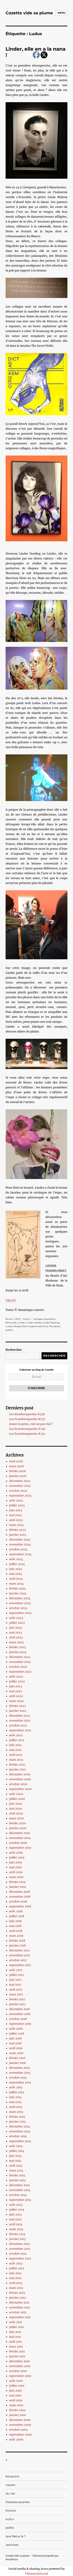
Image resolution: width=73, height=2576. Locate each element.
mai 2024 (15, 1574)
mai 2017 (15, 1984)
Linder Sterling (50, 1322)
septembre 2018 (20, 1906)
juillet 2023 (17, 1622)
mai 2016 (15, 2043)
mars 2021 (16, 1759)
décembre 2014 (19, 2126)
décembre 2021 (19, 1715)
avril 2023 (16, 1637)
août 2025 (16, 1500)
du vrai (10, 2493)
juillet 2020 (17, 1798)
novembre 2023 (20, 1603)
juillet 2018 (16, 1916)
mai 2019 (15, 1867)
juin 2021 (15, 1745)
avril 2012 (15, 2283)
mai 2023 (15, 1632)
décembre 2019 (19, 1833)
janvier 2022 (17, 1710)
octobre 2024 (18, 1549)
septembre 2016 (20, 2023)
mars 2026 (16, 1466)
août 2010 (16, 2380)
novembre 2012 (19, 2248)
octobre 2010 (18, 2371)
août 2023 (16, 1618)
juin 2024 (15, 1569)
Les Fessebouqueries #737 (27, 1419)
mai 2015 (15, 2102)
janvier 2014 (17, 2180)
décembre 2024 (19, 1539)
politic (10, 2527)
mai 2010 (15, 2395)
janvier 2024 (17, 1593)
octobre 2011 (17, 2312)
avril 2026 (16, 1461)
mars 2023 (16, 1642)
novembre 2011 (19, 2307)
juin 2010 (15, 2390)
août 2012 (16, 2263)
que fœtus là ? (15, 2536)
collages (38, 1319)
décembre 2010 (19, 2361)
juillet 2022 (17, 1681)
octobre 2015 (18, 2077)
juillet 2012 (16, 2268)
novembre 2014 (19, 2131)
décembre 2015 (19, 2067)
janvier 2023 (17, 1652)
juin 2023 (15, 1627)
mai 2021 (15, 1750)
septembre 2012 (20, 2258)
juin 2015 (15, 2097)
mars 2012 (16, 2288)
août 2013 (15, 2204)
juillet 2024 (17, 1564)
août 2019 (16, 1852)
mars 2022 (16, 1701)
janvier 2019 (17, 1887)
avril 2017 (15, 1989)
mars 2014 (16, 2170)
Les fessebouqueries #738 (27, 1414)
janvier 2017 (17, 2004)
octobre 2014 (18, 2136)
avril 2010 (15, 2400)
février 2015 (17, 2116)
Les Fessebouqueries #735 (27, 1433)
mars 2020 (16, 1818)
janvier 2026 (18, 1476)
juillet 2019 (16, 1857)
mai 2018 (15, 1926)
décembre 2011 (19, 2302)
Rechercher (14, 1349)
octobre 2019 (18, 1842)
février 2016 (17, 2058)
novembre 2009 (20, 2424)
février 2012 (17, 2292)
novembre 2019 (20, 1838)
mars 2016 (16, 2053)
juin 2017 (15, 1979)
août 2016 (16, 2028)
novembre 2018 (19, 1896)
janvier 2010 (17, 2415)
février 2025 (17, 1529)
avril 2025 (16, 1520)
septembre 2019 (20, 1847)
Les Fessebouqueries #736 (27, 1429)
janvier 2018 (17, 1945)
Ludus (9, 1326)
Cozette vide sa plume (29, 12)
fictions (11, 2510)
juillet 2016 (16, 2033)
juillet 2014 (16, 2151)
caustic (11, 2485)
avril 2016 (16, 2048)
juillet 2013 (16, 2209)
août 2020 (16, 1794)
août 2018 (16, 1911)
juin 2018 (15, 1921)
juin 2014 (15, 2155)
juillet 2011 (16, 2327)
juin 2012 (15, 2273)
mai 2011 (15, 2336)
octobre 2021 (18, 1725)
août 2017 (15, 1970)
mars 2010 (16, 2405)
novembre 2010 (19, 2366)
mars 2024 (16, 1583)
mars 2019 (16, 1877)
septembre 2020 (20, 1789)
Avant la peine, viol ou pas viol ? (31, 1424)
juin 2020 (15, 1803)
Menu (61, 12)
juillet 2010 (16, 2385)
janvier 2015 (17, 2121)
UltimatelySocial (36, 2573)
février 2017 (17, 1999)
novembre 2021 (19, 1720)
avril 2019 (16, 1872)
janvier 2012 (17, 2297)
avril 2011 (15, 2341)
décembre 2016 (19, 2009)
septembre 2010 (20, 2376)
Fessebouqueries (18, 2502)
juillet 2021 (16, 1740)
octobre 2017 (18, 1960)
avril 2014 (15, 2165)
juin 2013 (15, 2214)
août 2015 (16, 2087)
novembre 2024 (20, 1544)
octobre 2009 (18, 2429)
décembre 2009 (20, 2420)
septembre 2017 (20, 1965)
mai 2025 (15, 1515)
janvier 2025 (17, 1534)
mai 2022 (15, 1691)
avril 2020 (16, 1813)
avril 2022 (16, 1696)
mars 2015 (16, 2111)
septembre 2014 (20, 2141)
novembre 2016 (20, 2014)
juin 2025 (15, 1510)
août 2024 (16, 1559)
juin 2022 (15, 1686)
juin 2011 (15, 2332)
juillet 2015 (16, 2092)
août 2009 (16, 2439)
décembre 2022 (19, 1657)
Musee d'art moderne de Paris (31, 1326)
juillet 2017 (16, 1975)
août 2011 (15, 2322)
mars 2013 (16, 2229)
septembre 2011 (20, 2317)
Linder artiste (33, 1322)
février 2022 (17, 1706)
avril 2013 (15, 2224)
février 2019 (17, 1882)
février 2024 (17, 1588)
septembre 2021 (20, 1730)
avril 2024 (16, 1578)
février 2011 (17, 2351)
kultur (26, 1319)
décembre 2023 (19, 1598)
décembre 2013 (19, 2185)
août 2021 (16, 1735)
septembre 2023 (20, 1613)
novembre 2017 (19, 1955)
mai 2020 (15, 1808)
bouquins (12, 2476)
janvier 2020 (17, 1828)
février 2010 (17, 2410)
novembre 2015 (19, 2072)
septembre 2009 (20, 2434)
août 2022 (16, 1676)
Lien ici (11, 1300)
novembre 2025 (20, 1485)
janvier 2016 (17, 2063)
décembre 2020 (19, 1774)
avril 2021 (15, 1754)
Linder (21, 1322)
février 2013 (17, 2234)
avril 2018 (15, 1931)
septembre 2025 (20, 1495)
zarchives (12, 2544)
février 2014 (17, 2175)
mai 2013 (15, 2219)
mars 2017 (16, 1994)
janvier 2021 (17, 1769)
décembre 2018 (19, 1891)
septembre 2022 (20, 1671)
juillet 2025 (17, 1505)
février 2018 (17, 1940)
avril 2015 (15, 2107)
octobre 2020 (18, 1784)
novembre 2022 (20, 1662)
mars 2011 (16, 2346)
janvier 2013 (17, 2239)
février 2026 (17, 1471)
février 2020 (17, 1823)
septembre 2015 (20, 2082)
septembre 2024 (20, 1554)
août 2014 (16, 2146)
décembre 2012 (19, 2244)
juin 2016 (15, 2038)
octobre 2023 (18, 1608)
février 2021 (17, 1764)
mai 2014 (15, 2160)
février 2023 (17, 1647)
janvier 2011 (17, 2356)
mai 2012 (15, 2278)
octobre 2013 (18, 2195)
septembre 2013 (20, 2200)
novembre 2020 (20, 1779)
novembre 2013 (19, 2190)
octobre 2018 (18, 1901)
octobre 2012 (18, 2253)
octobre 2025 (18, 1490)
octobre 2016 (18, 2019)
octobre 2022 (18, 1666)
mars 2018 (16, 1935)
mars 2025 (16, 1525)
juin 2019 (15, 1862)
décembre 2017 (19, 1950)
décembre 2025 (19, 1481)
